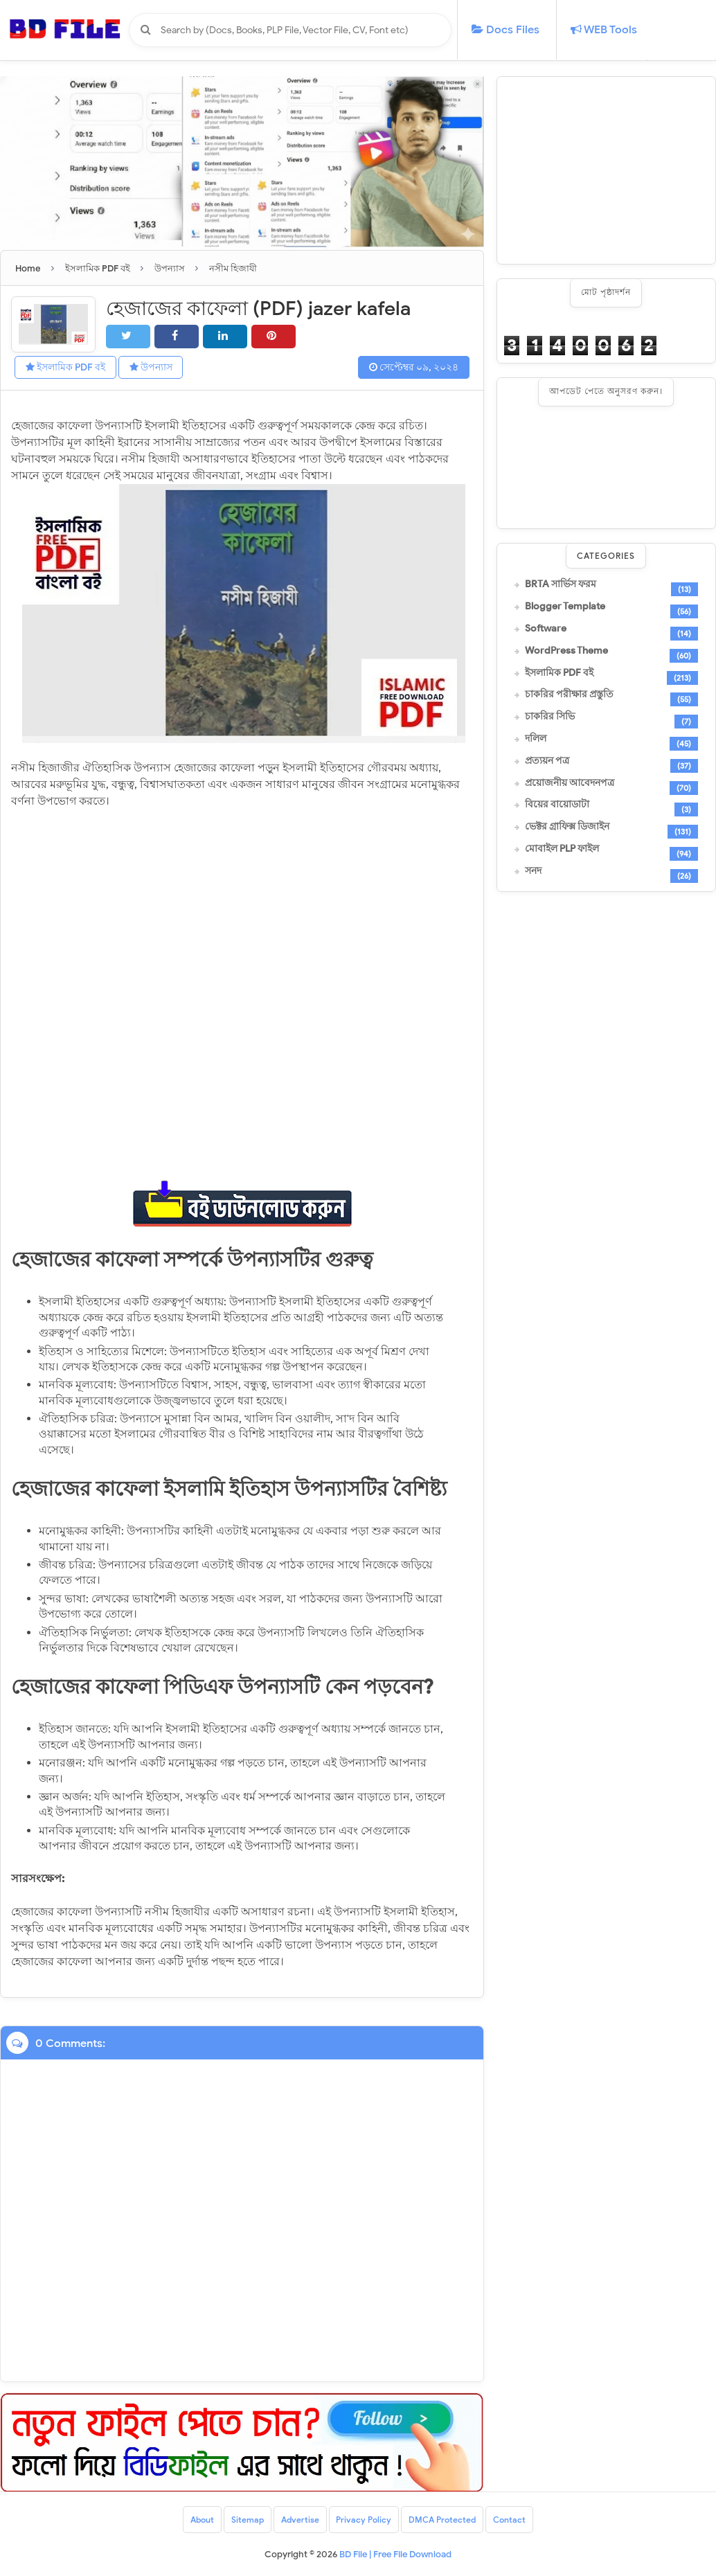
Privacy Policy (364, 2519)
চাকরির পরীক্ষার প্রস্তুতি (569, 694)
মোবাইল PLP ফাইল (562, 849)
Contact (510, 2519)
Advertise (300, 2519)
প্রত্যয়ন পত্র (547, 761)
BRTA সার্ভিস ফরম (560, 584)
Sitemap (247, 2519)
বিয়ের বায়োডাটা (557, 804)
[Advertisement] (606, 170)
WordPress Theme (566, 650)
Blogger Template (565, 606)
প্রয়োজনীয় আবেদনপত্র (569, 783)
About (202, 2519)
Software (545, 628)
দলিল (535, 738)
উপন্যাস (150, 367)
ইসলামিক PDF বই (65, 367)
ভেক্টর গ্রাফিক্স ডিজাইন (567, 826)
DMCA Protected (442, 2519)
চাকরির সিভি (550, 716)
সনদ (533, 871)
